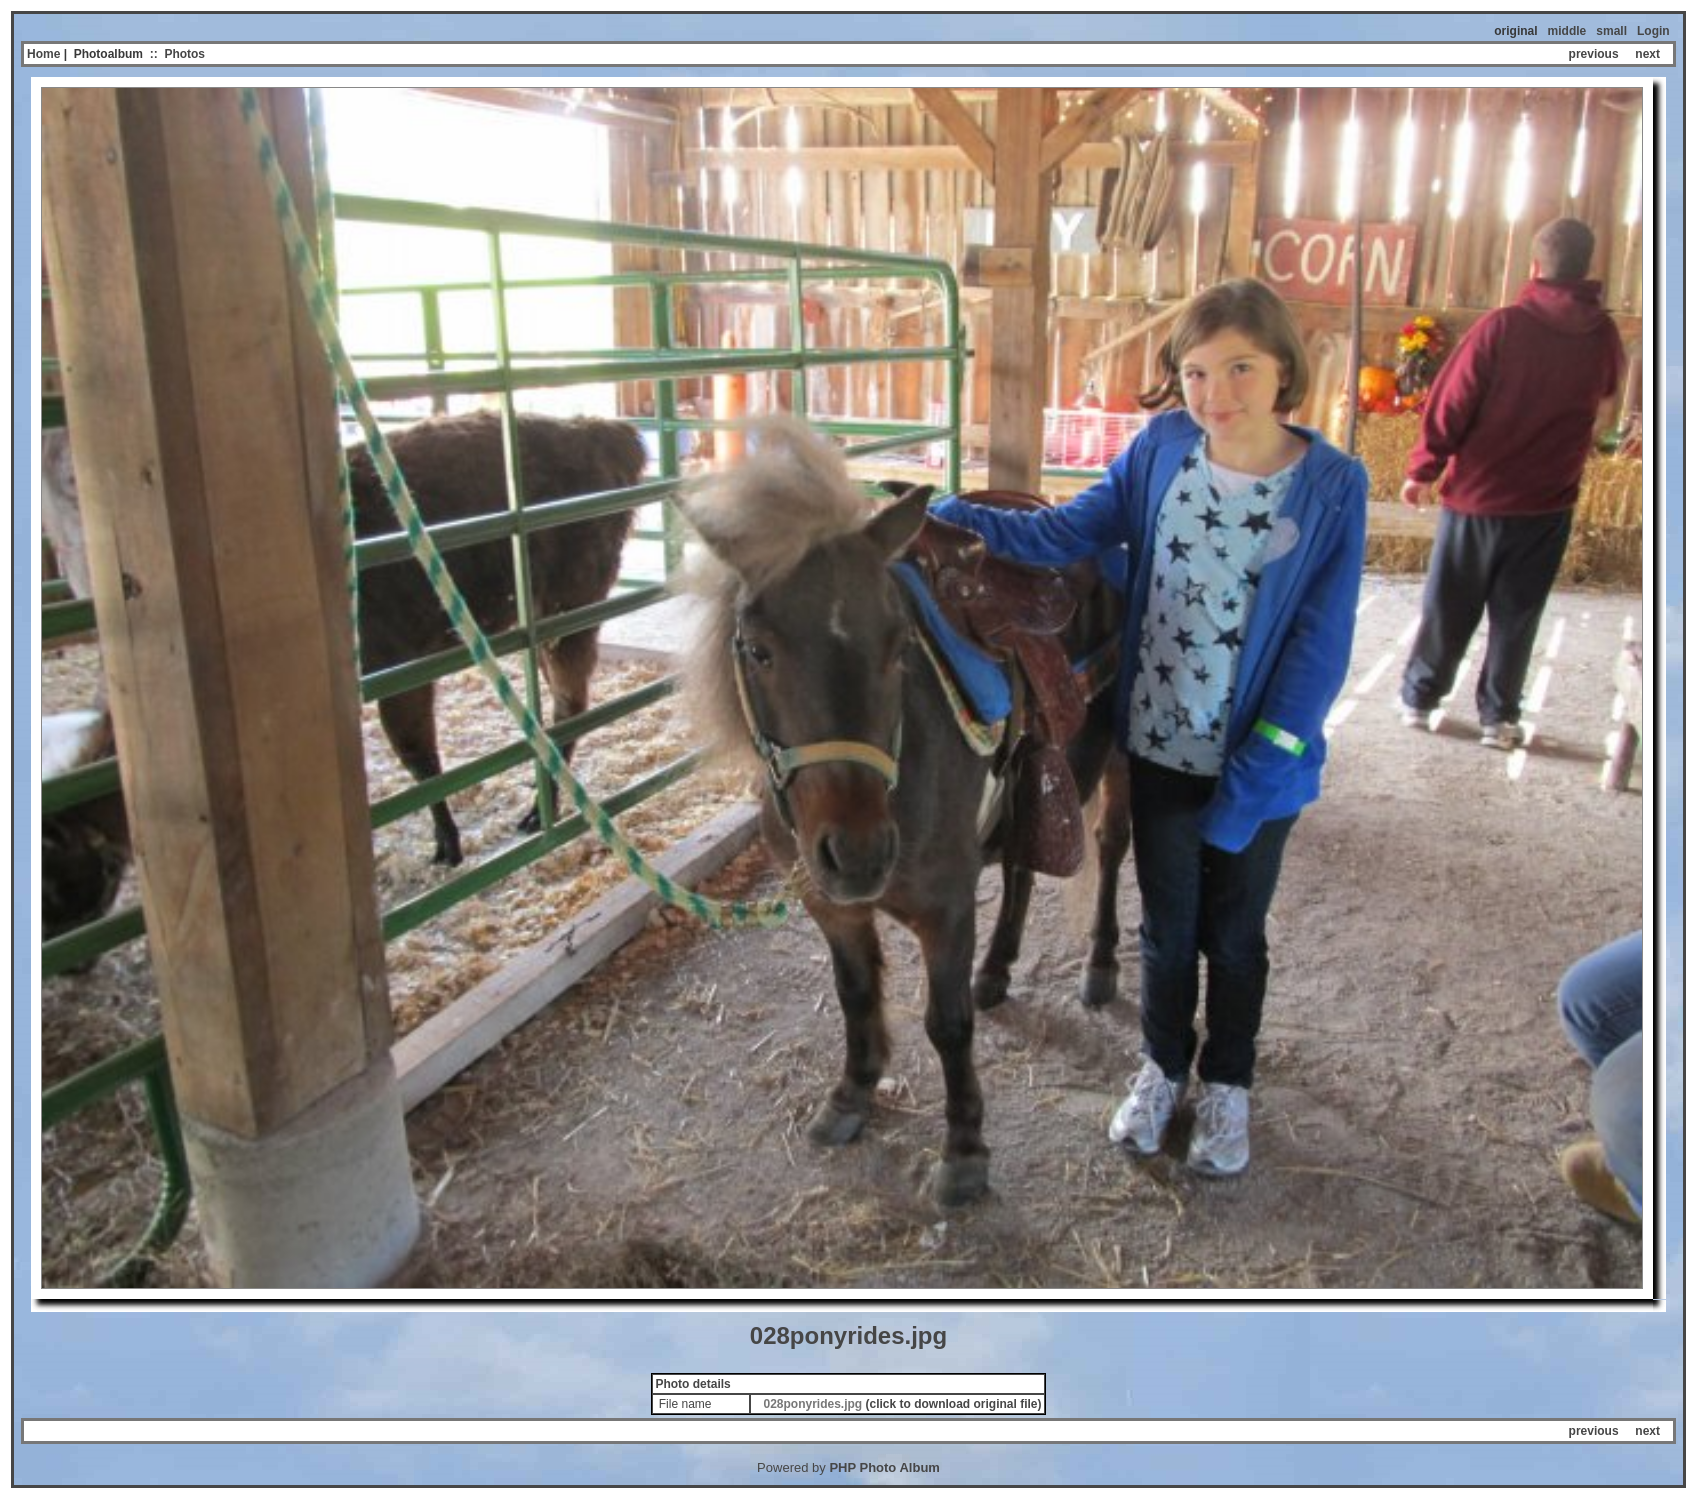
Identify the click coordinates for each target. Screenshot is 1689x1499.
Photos (184, 54)
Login (1653, 31)
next (1647, 54)
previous (1594, 54)
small (1611, 31)
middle (1567, 31)
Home (43, 54)
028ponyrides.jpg (812, 1404)
